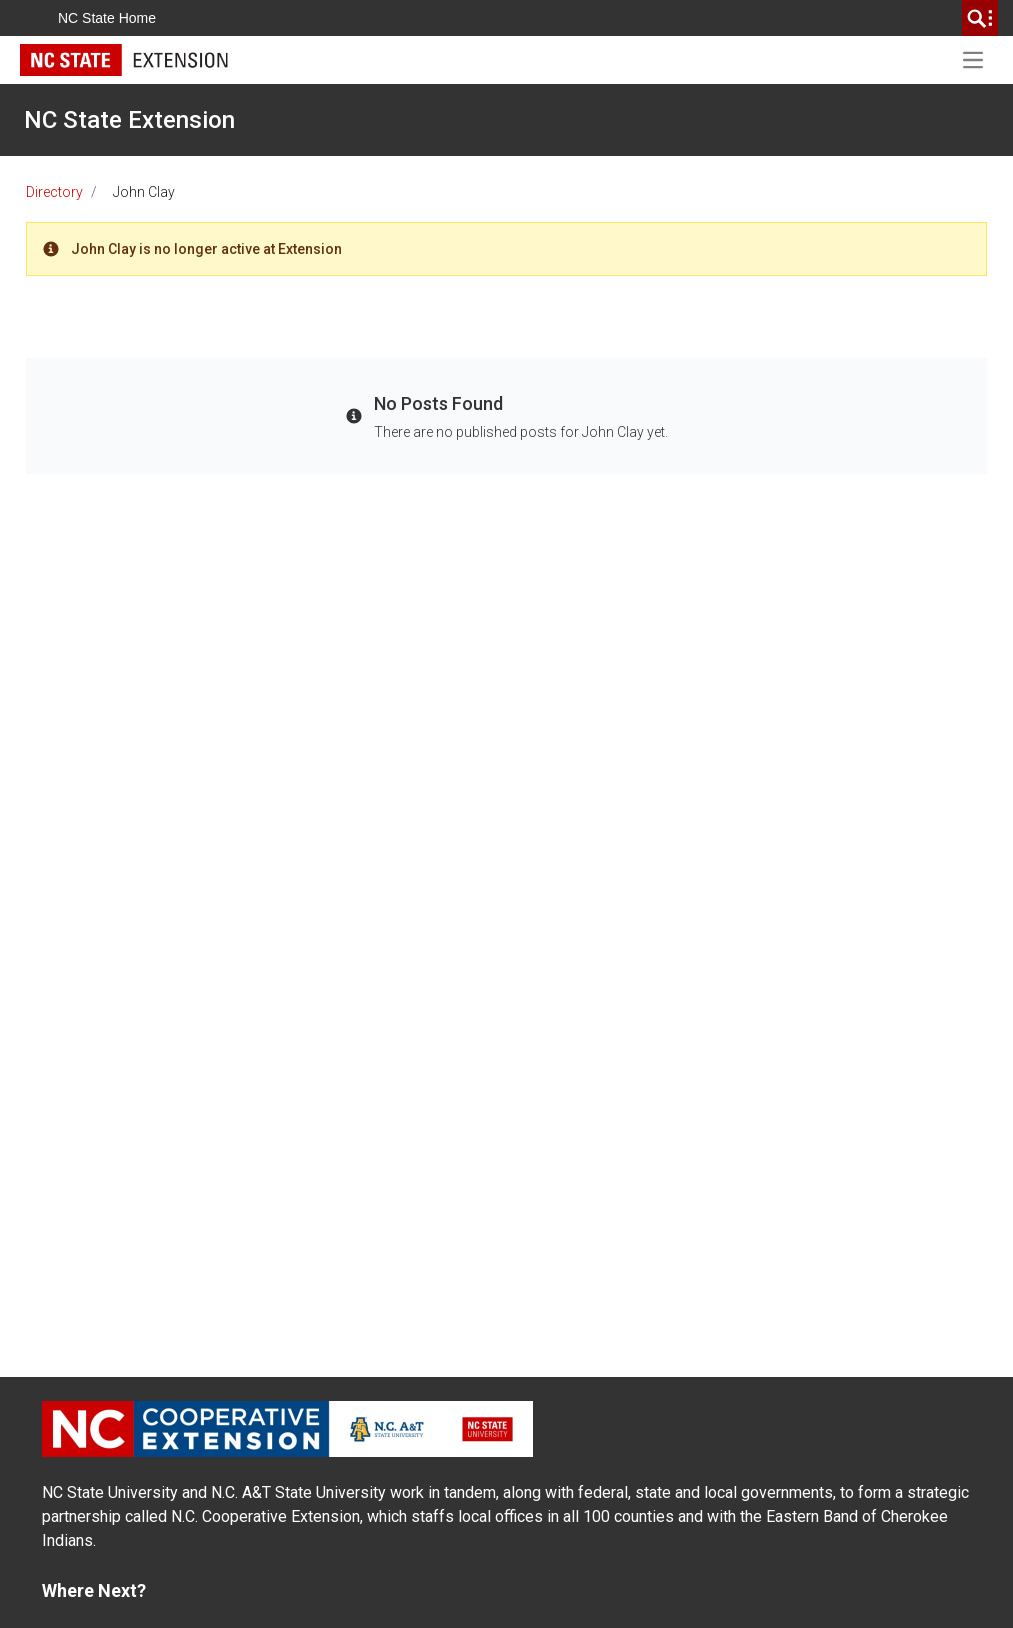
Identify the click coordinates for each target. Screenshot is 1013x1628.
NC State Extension (129, 120)
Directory (54, 192)
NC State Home (107, 18)
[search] (980, 18)
